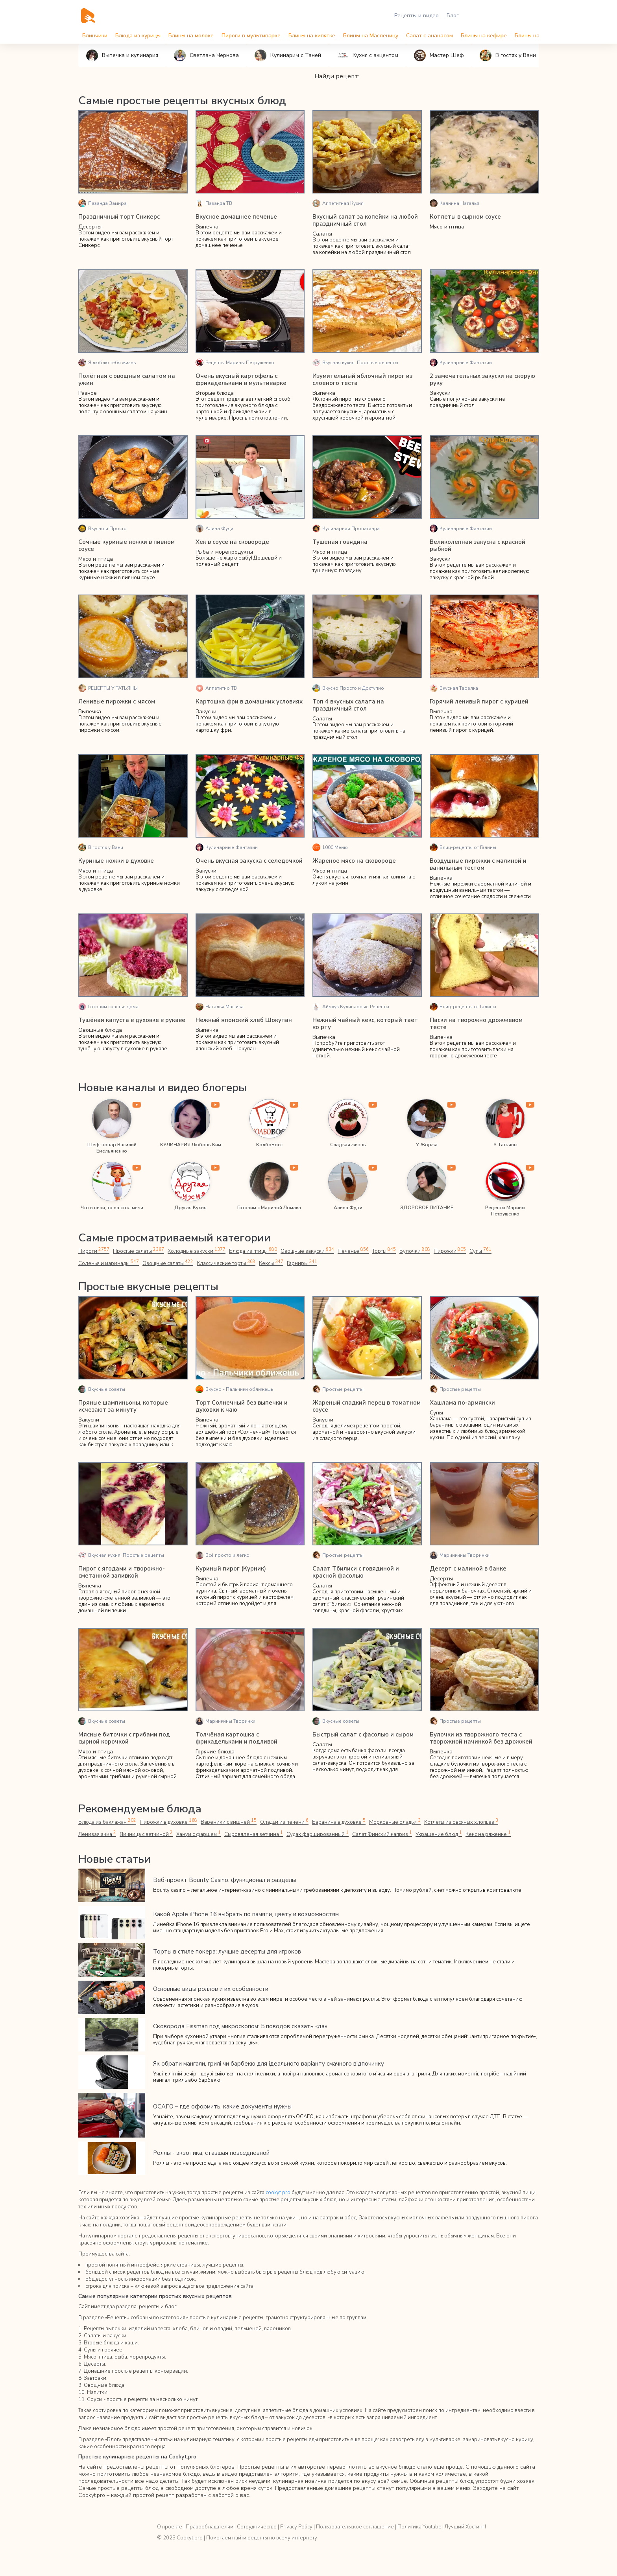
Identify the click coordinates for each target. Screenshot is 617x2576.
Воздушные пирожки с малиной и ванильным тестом (478, 864)
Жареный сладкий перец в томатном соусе (366, 1406)
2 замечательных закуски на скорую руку (482, 379)
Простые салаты (137, 1251)
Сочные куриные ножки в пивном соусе (126, 545)
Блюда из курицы (138, 35)
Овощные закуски (305, 1251)
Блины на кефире (484, 35)
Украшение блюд (390, 1834)
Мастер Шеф (439, 55)
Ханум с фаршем (155, 1834)
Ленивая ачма (515, 1822)
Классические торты (224, 1263)
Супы (478, 1251)
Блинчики (94, 35)
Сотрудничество (257, 2526)
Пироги (93, 1251)
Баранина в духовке (335, 1822)
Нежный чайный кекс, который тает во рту (365, 1023)
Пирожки (448, 1251)
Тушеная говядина (340, 542)
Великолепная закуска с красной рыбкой (477, 545)
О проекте (169, 2526)
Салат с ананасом (429, 35)
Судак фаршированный (271, 1834)
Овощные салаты (166, 1263)
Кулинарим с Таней (288, 55)
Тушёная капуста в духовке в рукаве (131, 1020)
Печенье (350, 1251)
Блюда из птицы (251, 1251)
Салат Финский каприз (335, 1834)
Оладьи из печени (282, 1822)
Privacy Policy (296, 2526)
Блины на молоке (191, 35)
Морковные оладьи (391, 1822)
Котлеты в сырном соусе (465, 217)
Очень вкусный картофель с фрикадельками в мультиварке (241, 379)
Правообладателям (209, 2526)
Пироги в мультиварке (251, 35)
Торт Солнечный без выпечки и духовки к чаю (242, 1406)
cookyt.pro (278, 2192)
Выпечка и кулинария (122, 55)
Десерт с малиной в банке (468, 1568)
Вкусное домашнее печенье (236, 217)
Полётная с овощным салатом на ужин (126, 379)
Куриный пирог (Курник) (231, 1568)
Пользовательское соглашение (355, 2526)
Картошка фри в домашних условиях (249, 701)
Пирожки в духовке (169, 1822)
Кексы (269, 1263)
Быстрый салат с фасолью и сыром (363, 1734)
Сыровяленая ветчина (209, 1834)
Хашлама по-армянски (462, 1403)
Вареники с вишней (228, 1822)
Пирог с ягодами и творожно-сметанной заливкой (121, 1572)
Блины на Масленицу (370, 35)
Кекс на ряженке (439, 1834)
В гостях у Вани (508, 55)
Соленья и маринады (108, 1263)
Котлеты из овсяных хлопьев (456, 1822)
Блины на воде (534, 35)
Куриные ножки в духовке (116, 861)
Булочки (413, 1251)
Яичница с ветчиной (103, 1834)
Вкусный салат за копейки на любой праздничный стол (365, 220)
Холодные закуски (195, 1251)
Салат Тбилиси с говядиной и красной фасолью (355, 1572)
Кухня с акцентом (367, 55)
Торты (381, 1251)
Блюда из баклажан (107, 1822)
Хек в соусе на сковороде (232, 542)
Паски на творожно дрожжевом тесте (476, 1023)
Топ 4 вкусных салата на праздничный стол (348, 705)
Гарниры (299, 1263)
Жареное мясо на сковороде (354, 861)
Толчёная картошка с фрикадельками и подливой (236, 1738)
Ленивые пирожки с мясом (116, 701)
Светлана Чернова (206, 55)
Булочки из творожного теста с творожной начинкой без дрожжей (481, 1738)
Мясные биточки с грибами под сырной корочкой (124, 1738)
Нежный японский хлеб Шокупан (244, 1020)
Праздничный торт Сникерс (119, 217)
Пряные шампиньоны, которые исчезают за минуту (123, 1406)
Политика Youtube (419, 2526)
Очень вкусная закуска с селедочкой (249, 861)
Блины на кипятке (311, 35)
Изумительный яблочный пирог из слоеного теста (362, 379)
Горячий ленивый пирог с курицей (479, 701)
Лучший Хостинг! (465, 2526)
